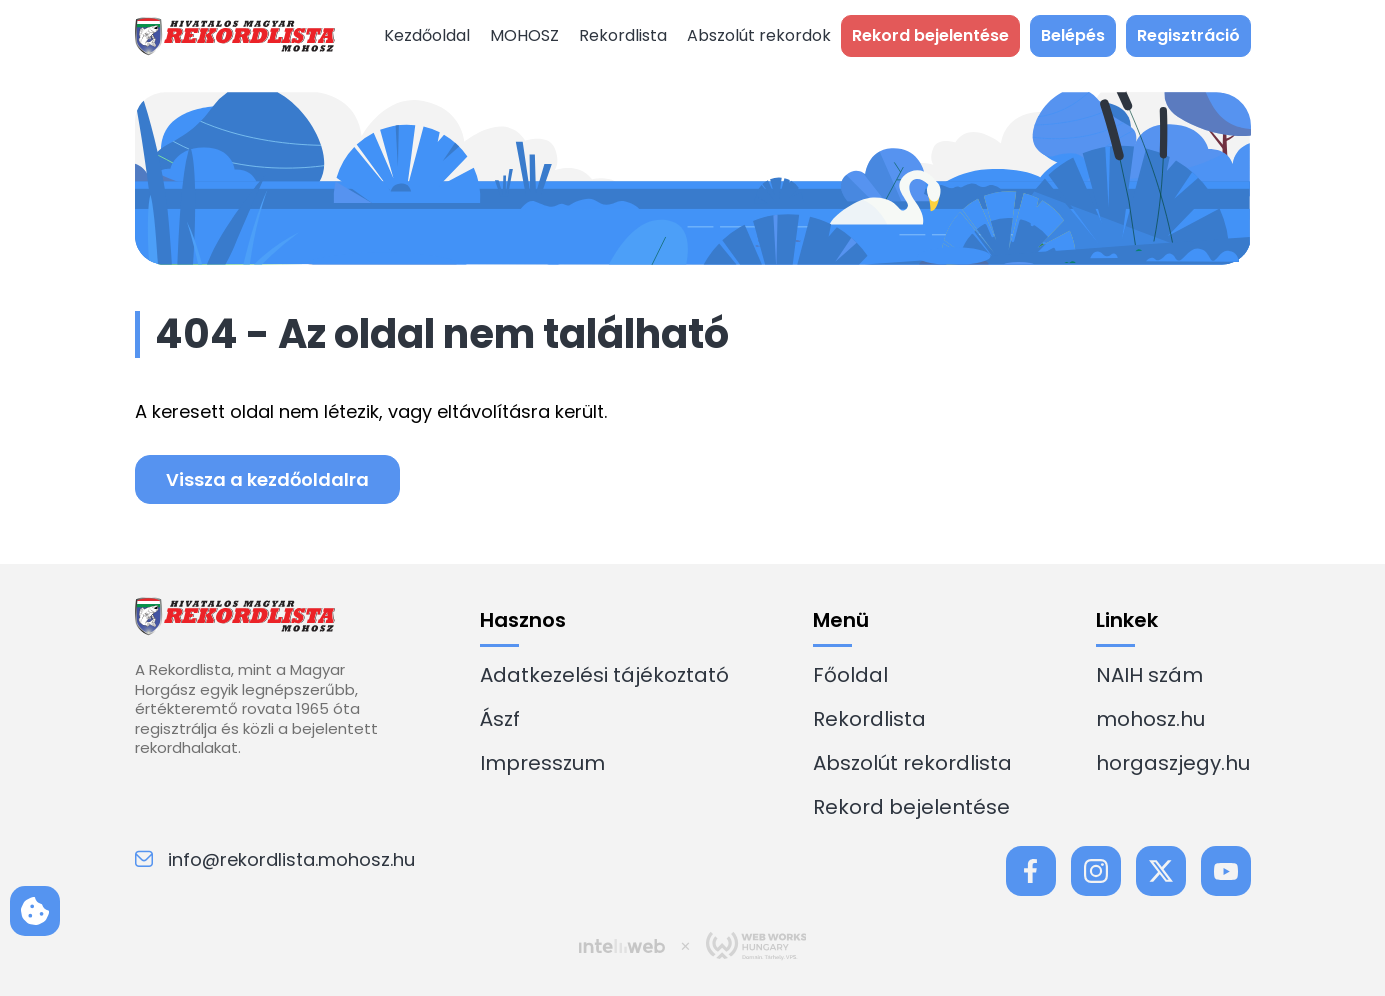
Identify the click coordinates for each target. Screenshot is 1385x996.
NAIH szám (1149, 675)
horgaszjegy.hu (1173, 763)
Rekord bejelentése (911, 807)
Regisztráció (1188, 35)
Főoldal (850, 675)
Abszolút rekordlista (912, 763)
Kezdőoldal (427, 35)
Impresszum (542, 763)
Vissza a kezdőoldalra (267, 479)
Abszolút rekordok (759, 35)
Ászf (500, 719)
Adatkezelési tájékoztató (604, 675)
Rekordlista (623, 35)
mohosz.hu (1150, 719)
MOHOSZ (524, 35)
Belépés (1073, 35)
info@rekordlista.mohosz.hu (275, 859)
